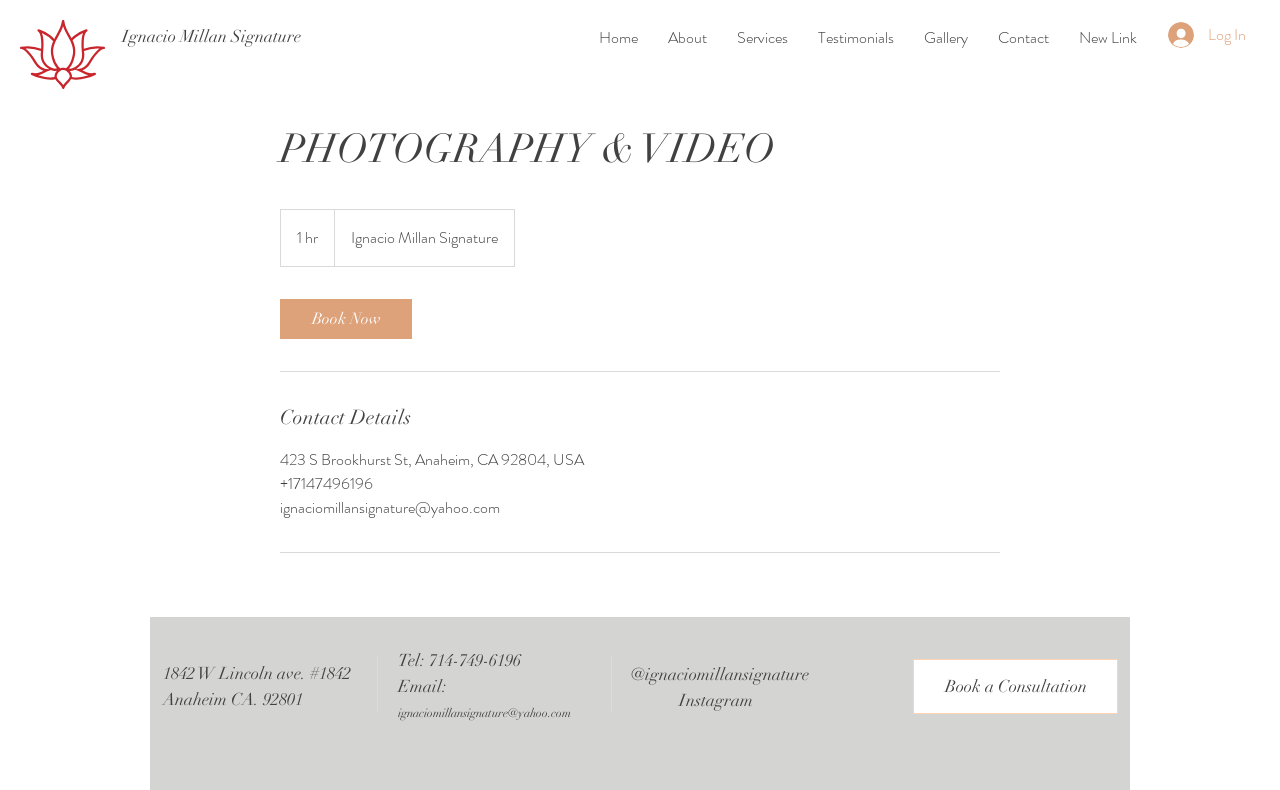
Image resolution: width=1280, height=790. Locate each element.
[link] (346, 319)
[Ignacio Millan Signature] (211, 37)
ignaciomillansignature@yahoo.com (484, 713)
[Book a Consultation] (1015, 686)
